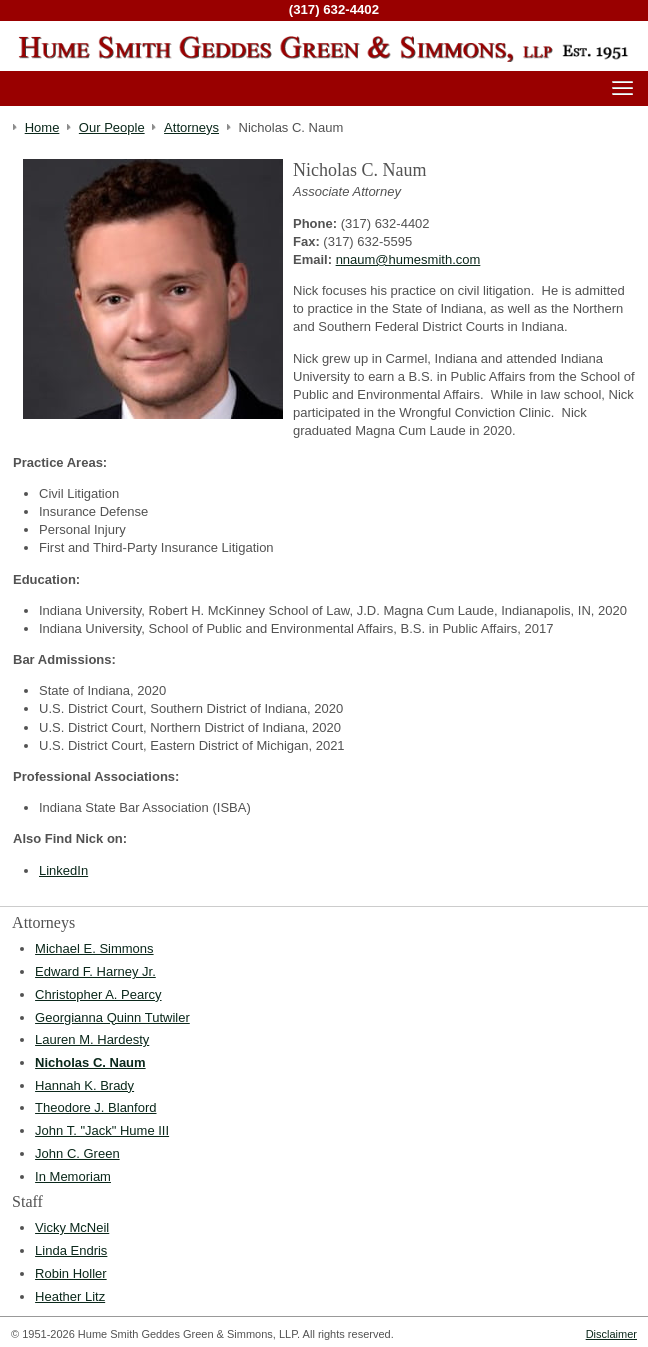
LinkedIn (63, 870)
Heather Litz (70, 1296)
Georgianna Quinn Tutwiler (112, 1017)
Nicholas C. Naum (90, 1062)
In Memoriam (73, 1176)
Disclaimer (611, 1334)
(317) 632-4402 (334, 9)
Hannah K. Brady (84, 1085)
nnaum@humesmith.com (408, 259)
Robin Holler (71, 1273)
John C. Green (77, 1153)
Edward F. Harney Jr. (95, 971)
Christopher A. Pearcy (98, 994)
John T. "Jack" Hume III (102, 1130)
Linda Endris (71, 1250)
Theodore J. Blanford (95, 1107)
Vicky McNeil (72, 1227)
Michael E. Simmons (94, 948)
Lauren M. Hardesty (92, 1039)
